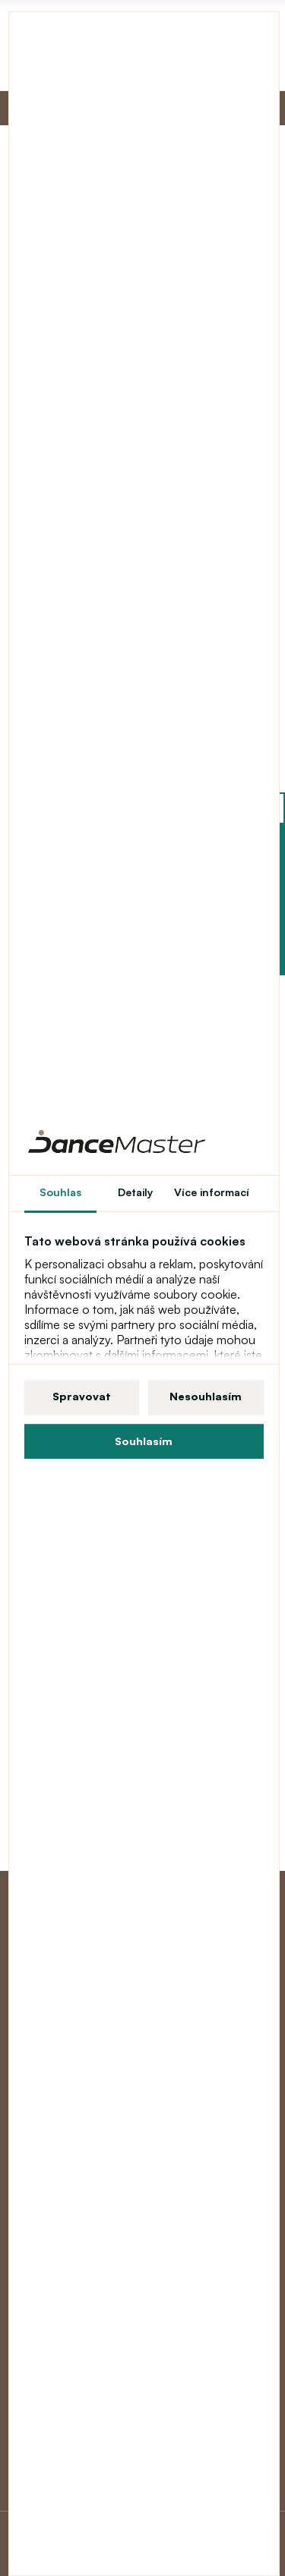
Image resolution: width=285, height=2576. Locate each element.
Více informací (211, 1192)
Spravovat (81, 1396)
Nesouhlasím (205, 1396)
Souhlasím (144, 1440)
